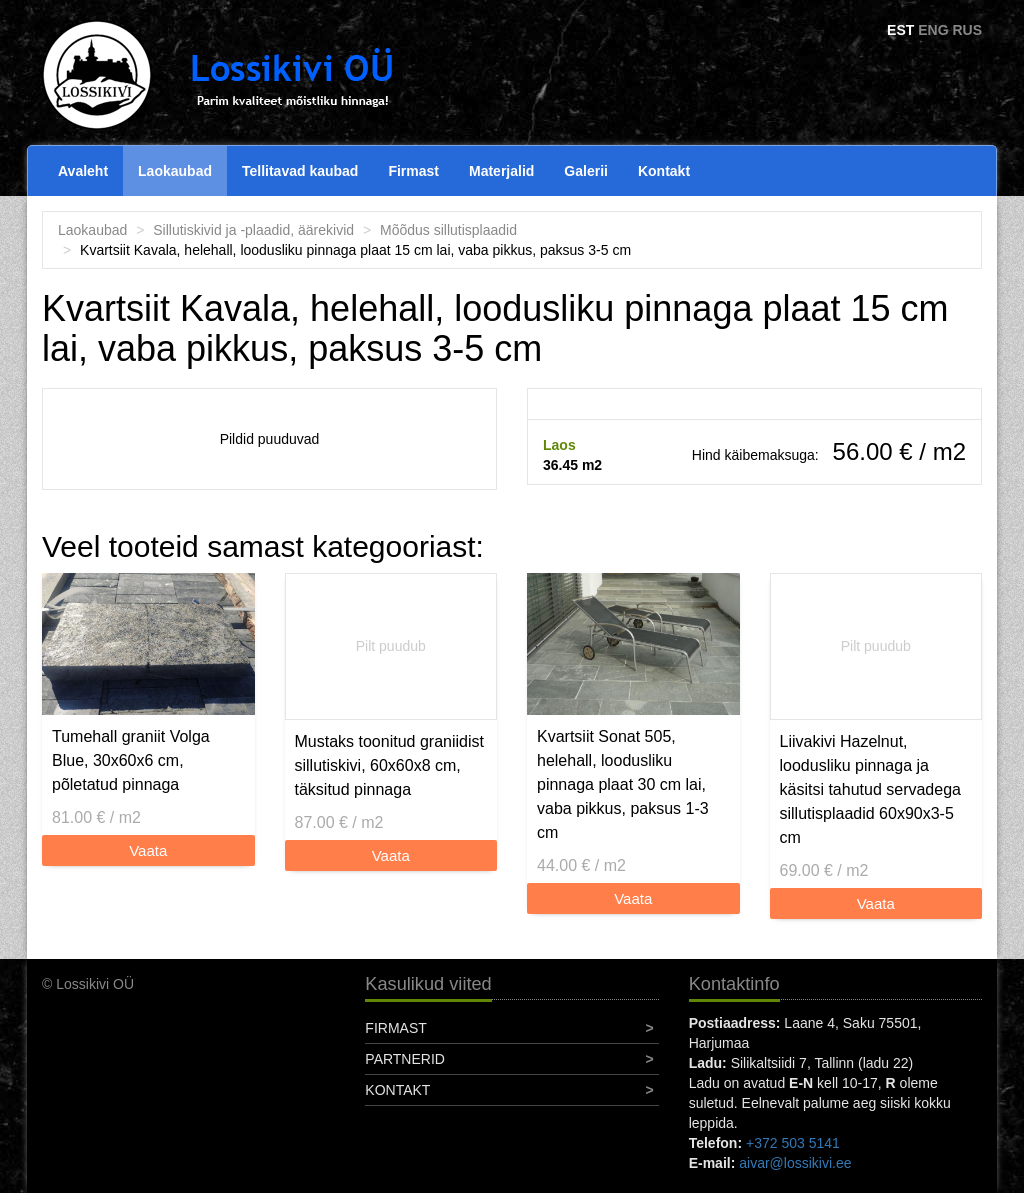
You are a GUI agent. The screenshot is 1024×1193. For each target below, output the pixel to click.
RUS (967, 30)
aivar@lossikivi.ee (795, 1163)
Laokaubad (175, 171)
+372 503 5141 (793, 1143)
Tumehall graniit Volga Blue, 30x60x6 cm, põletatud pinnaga (131, 760)
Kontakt (664, 171)
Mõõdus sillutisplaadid (448, 230)
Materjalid (501, 171)
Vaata (148, 850)
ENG (933, 30)
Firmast (413, 171)
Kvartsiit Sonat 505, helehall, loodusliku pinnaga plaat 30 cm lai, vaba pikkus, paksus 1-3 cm (623, 784)
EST (900, 30)
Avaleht (83, 171)
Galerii (586, 171)
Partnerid (405, 1059)
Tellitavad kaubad (300, 171)
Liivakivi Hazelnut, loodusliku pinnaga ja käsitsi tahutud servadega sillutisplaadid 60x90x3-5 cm (870, 789)
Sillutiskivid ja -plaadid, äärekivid (253, 230)
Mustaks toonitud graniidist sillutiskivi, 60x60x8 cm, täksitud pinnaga (389, 765)
